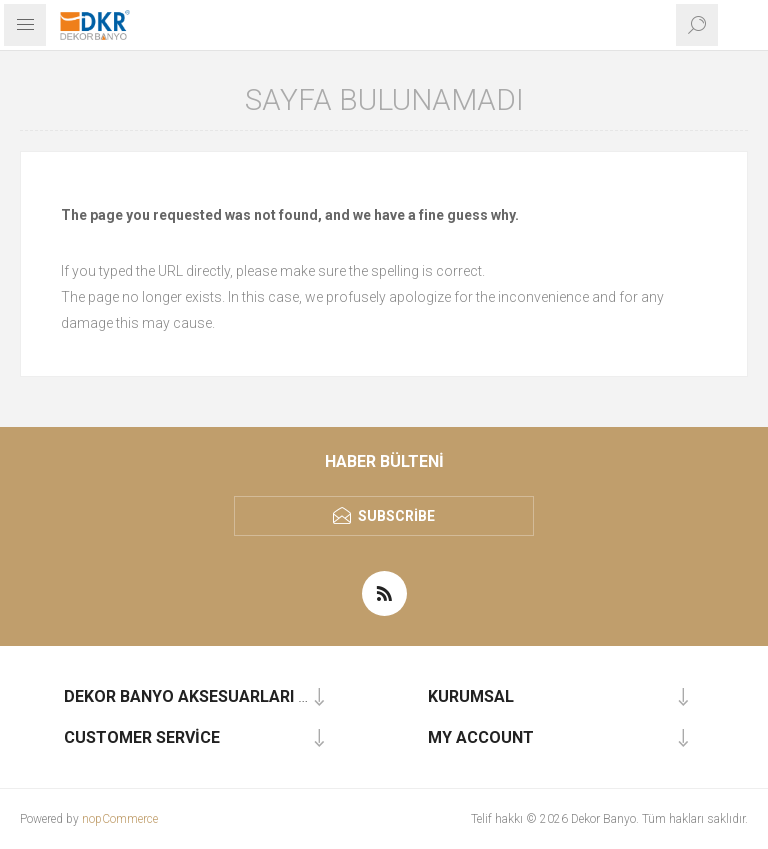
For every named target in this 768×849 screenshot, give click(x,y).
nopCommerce (120, 819)
